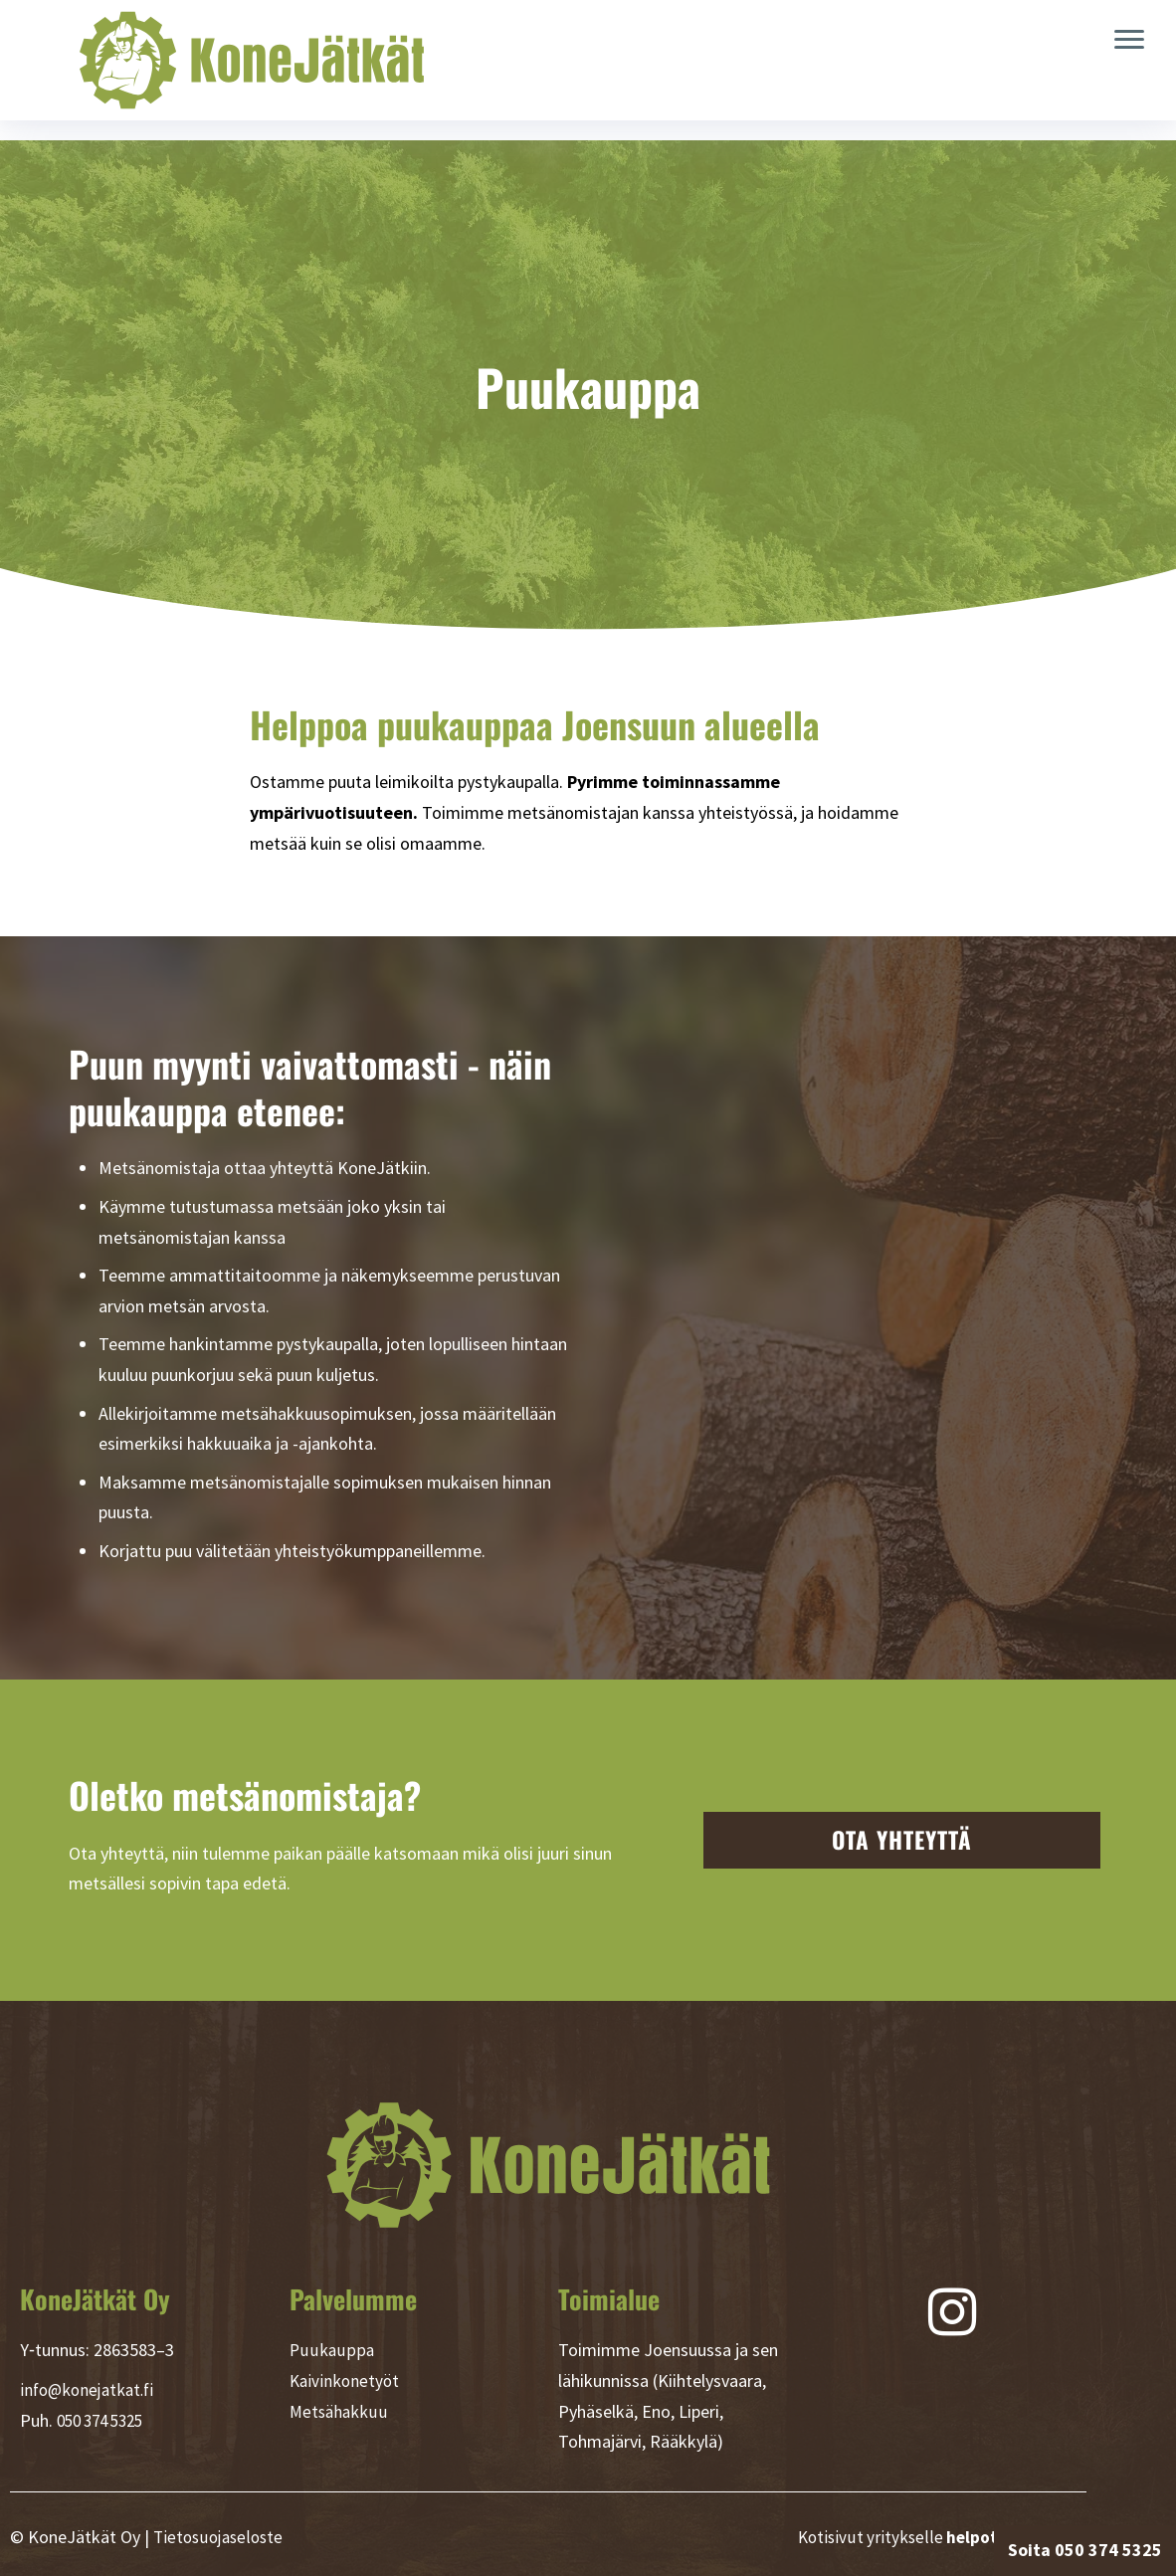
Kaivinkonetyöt (346, 2380)
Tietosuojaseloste (221, 2536)
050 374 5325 (105, 2420)
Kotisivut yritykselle (940, 2536)
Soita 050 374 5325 (1085, 2549)
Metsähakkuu (340, 2411)
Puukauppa (331, 2349)
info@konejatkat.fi (90, 2389)
